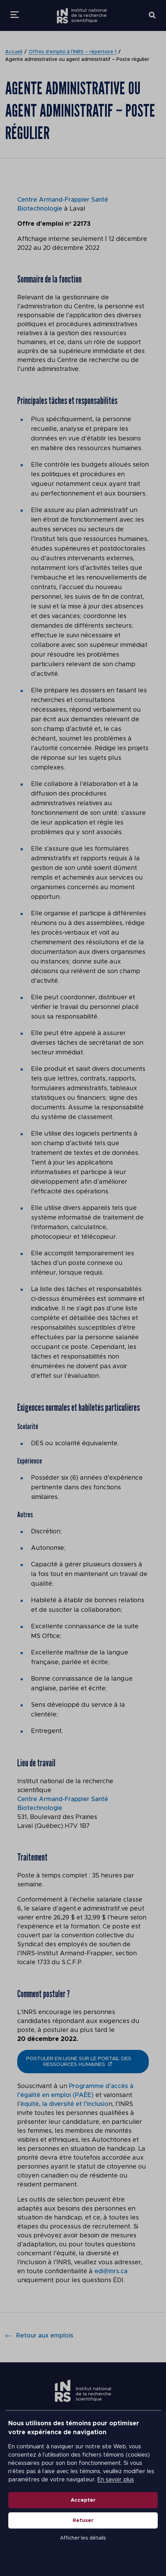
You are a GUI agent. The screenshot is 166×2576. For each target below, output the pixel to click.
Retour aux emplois (39, 2336)
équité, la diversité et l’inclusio (64, 2104)
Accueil (13, 52)
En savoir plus (115, 2479)
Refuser (83, 2520)
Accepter (83, 2500)
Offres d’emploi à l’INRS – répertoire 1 (72, 52)
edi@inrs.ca (110, 2271)
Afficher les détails (83, 2538)
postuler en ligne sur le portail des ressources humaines (78, 2061)
